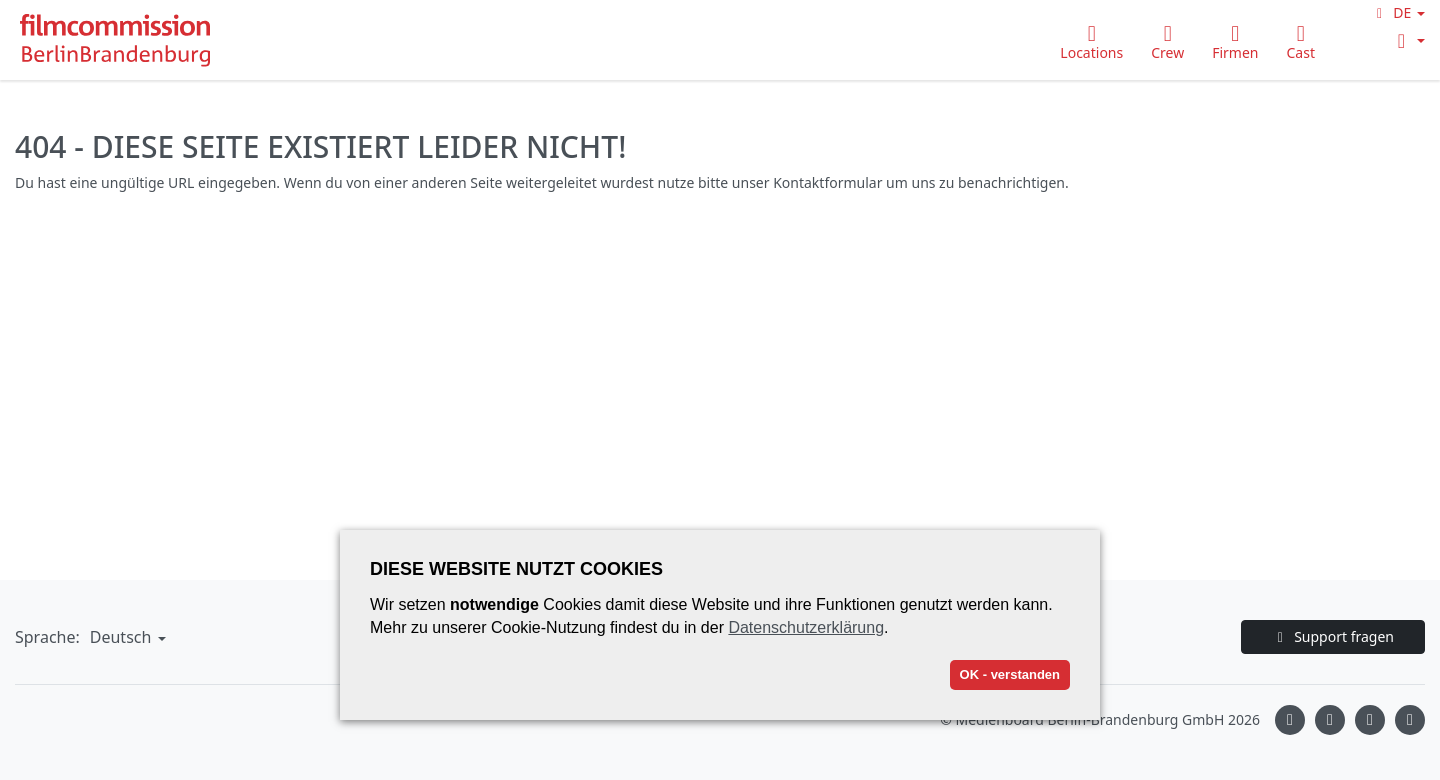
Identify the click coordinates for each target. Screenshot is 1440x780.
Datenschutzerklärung (806, 627)
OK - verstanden (1010, 674)
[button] (1398, 12)
